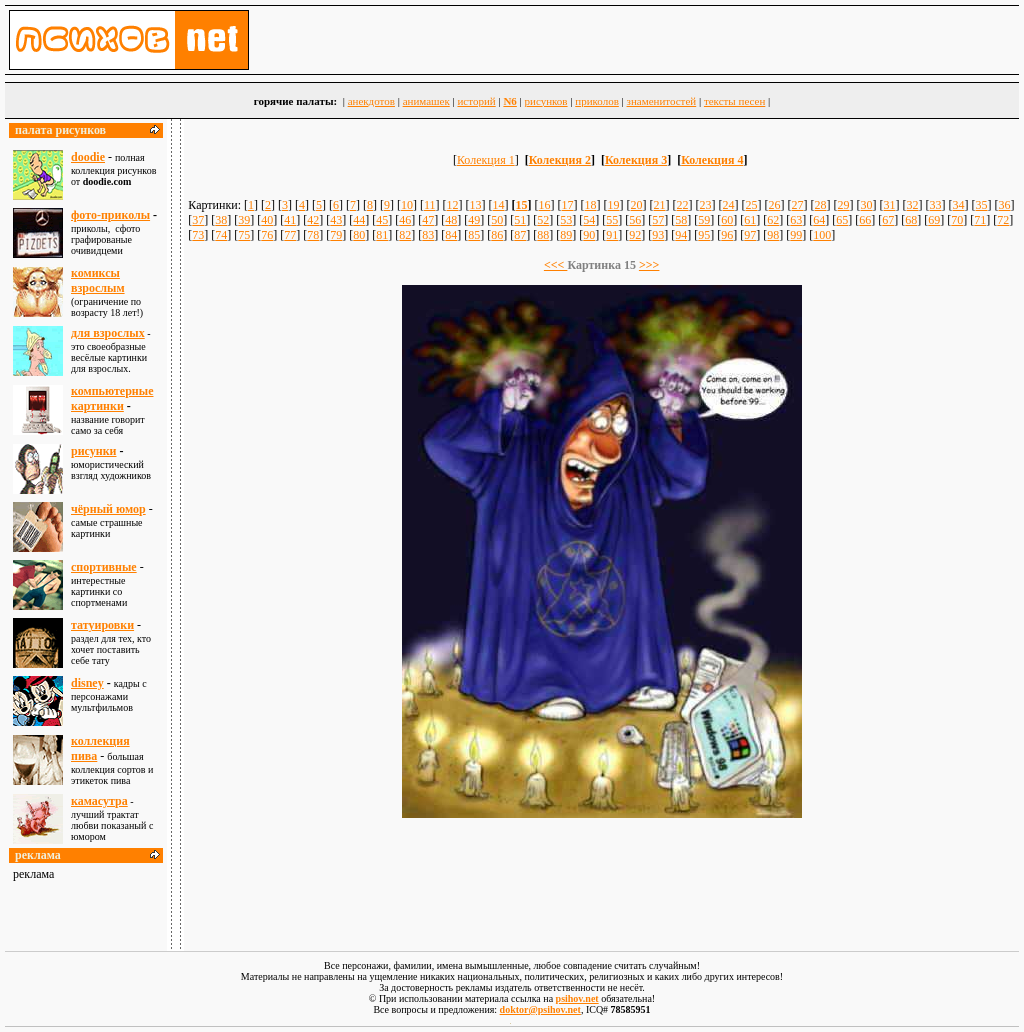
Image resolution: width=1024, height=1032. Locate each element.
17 (568, 205)
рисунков (546, 101)
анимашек (426, 101)
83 (428, 235)
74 (221, 235)
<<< (556, 265)
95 (704, 235)
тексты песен (734, 101)
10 (407, 205)
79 (336, 235)
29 (844, 205)
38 (221, 220)
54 (589, 220)
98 (773, 235)
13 (476, 205)
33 (936, 205)
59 (704, 220)
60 (727, 220)
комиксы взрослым (98, 280)
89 (566, 235)
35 (982, 205)
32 (913, 205)
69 (934, 220)
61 (750, 220)
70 (957, 220)
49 (474, 220)
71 (980, 220)
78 (313, 235)
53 (566, 220)
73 (198, 235)
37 (198, 220)
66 (865, 220)
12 (453, 205)
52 (543, 220)
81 (382, 235)
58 (681, 220)
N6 (509, 101)
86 (497, 235)
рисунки (94, 451)
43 (336, 220)
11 (430, 205)
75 (244, 235)
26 (775, 205)
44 (359, 220)
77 (290, 235)
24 (729, 205)
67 (888, 220)
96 (727, 235)
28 (821, 205)
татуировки (102, 625)
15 (522, 205)
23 (706, 205)
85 (474, 235)
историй (476, 101)
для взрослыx (108, 333)
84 (451, 235)
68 (911, 220)
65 (842, 220)
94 (681, 235)
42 (313, 220)
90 (589, 235)
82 (405, 235)
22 (683, 205)
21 (660, 205)
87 (520, 235)
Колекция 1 (486, 160)
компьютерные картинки (112, 398)
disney (87, 683)
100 (822, 235)
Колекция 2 (560, 160)
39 (244, 220)
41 (290, 220)
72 (1003, 220)
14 (499, 205)
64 (819, 220)
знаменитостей (662, 101)
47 (428, 220)
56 (635, 220)
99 (796, 235)
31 (890, 205)
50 (497, 220)
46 (405, 220)
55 (612, 220)
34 (959, 205)
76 (267, 235)
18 (591, 205)
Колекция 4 (712, 160)
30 (867, 205)
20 (637, 205)
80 (359, 235)
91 (612, 235)
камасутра (99, 801)
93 (658, 235)
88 (543, 235)
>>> (649, 265)
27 (798, 205)
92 (635, 235)
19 (614, 205)
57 (658, 220)
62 (773, 220)
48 (451, 220)
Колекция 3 (636, 160)
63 (796, 220)
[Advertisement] (602, 875)
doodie (88, 157)
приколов (597, 101)
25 (752, 205)
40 (267, 220)
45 (382, 220)
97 (750, 235)
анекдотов (371, 101)
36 (1005, 205)
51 (520, 220)
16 (545, 205)
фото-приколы (110, 215)
